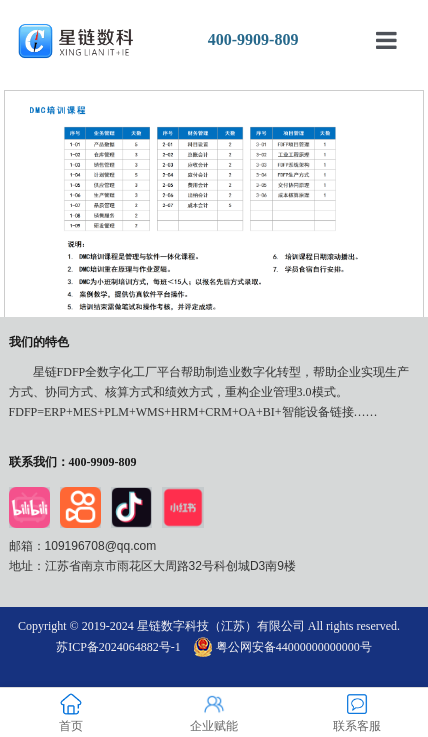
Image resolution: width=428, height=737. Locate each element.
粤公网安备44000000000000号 (283, 647)
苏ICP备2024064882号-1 (118, 647)
